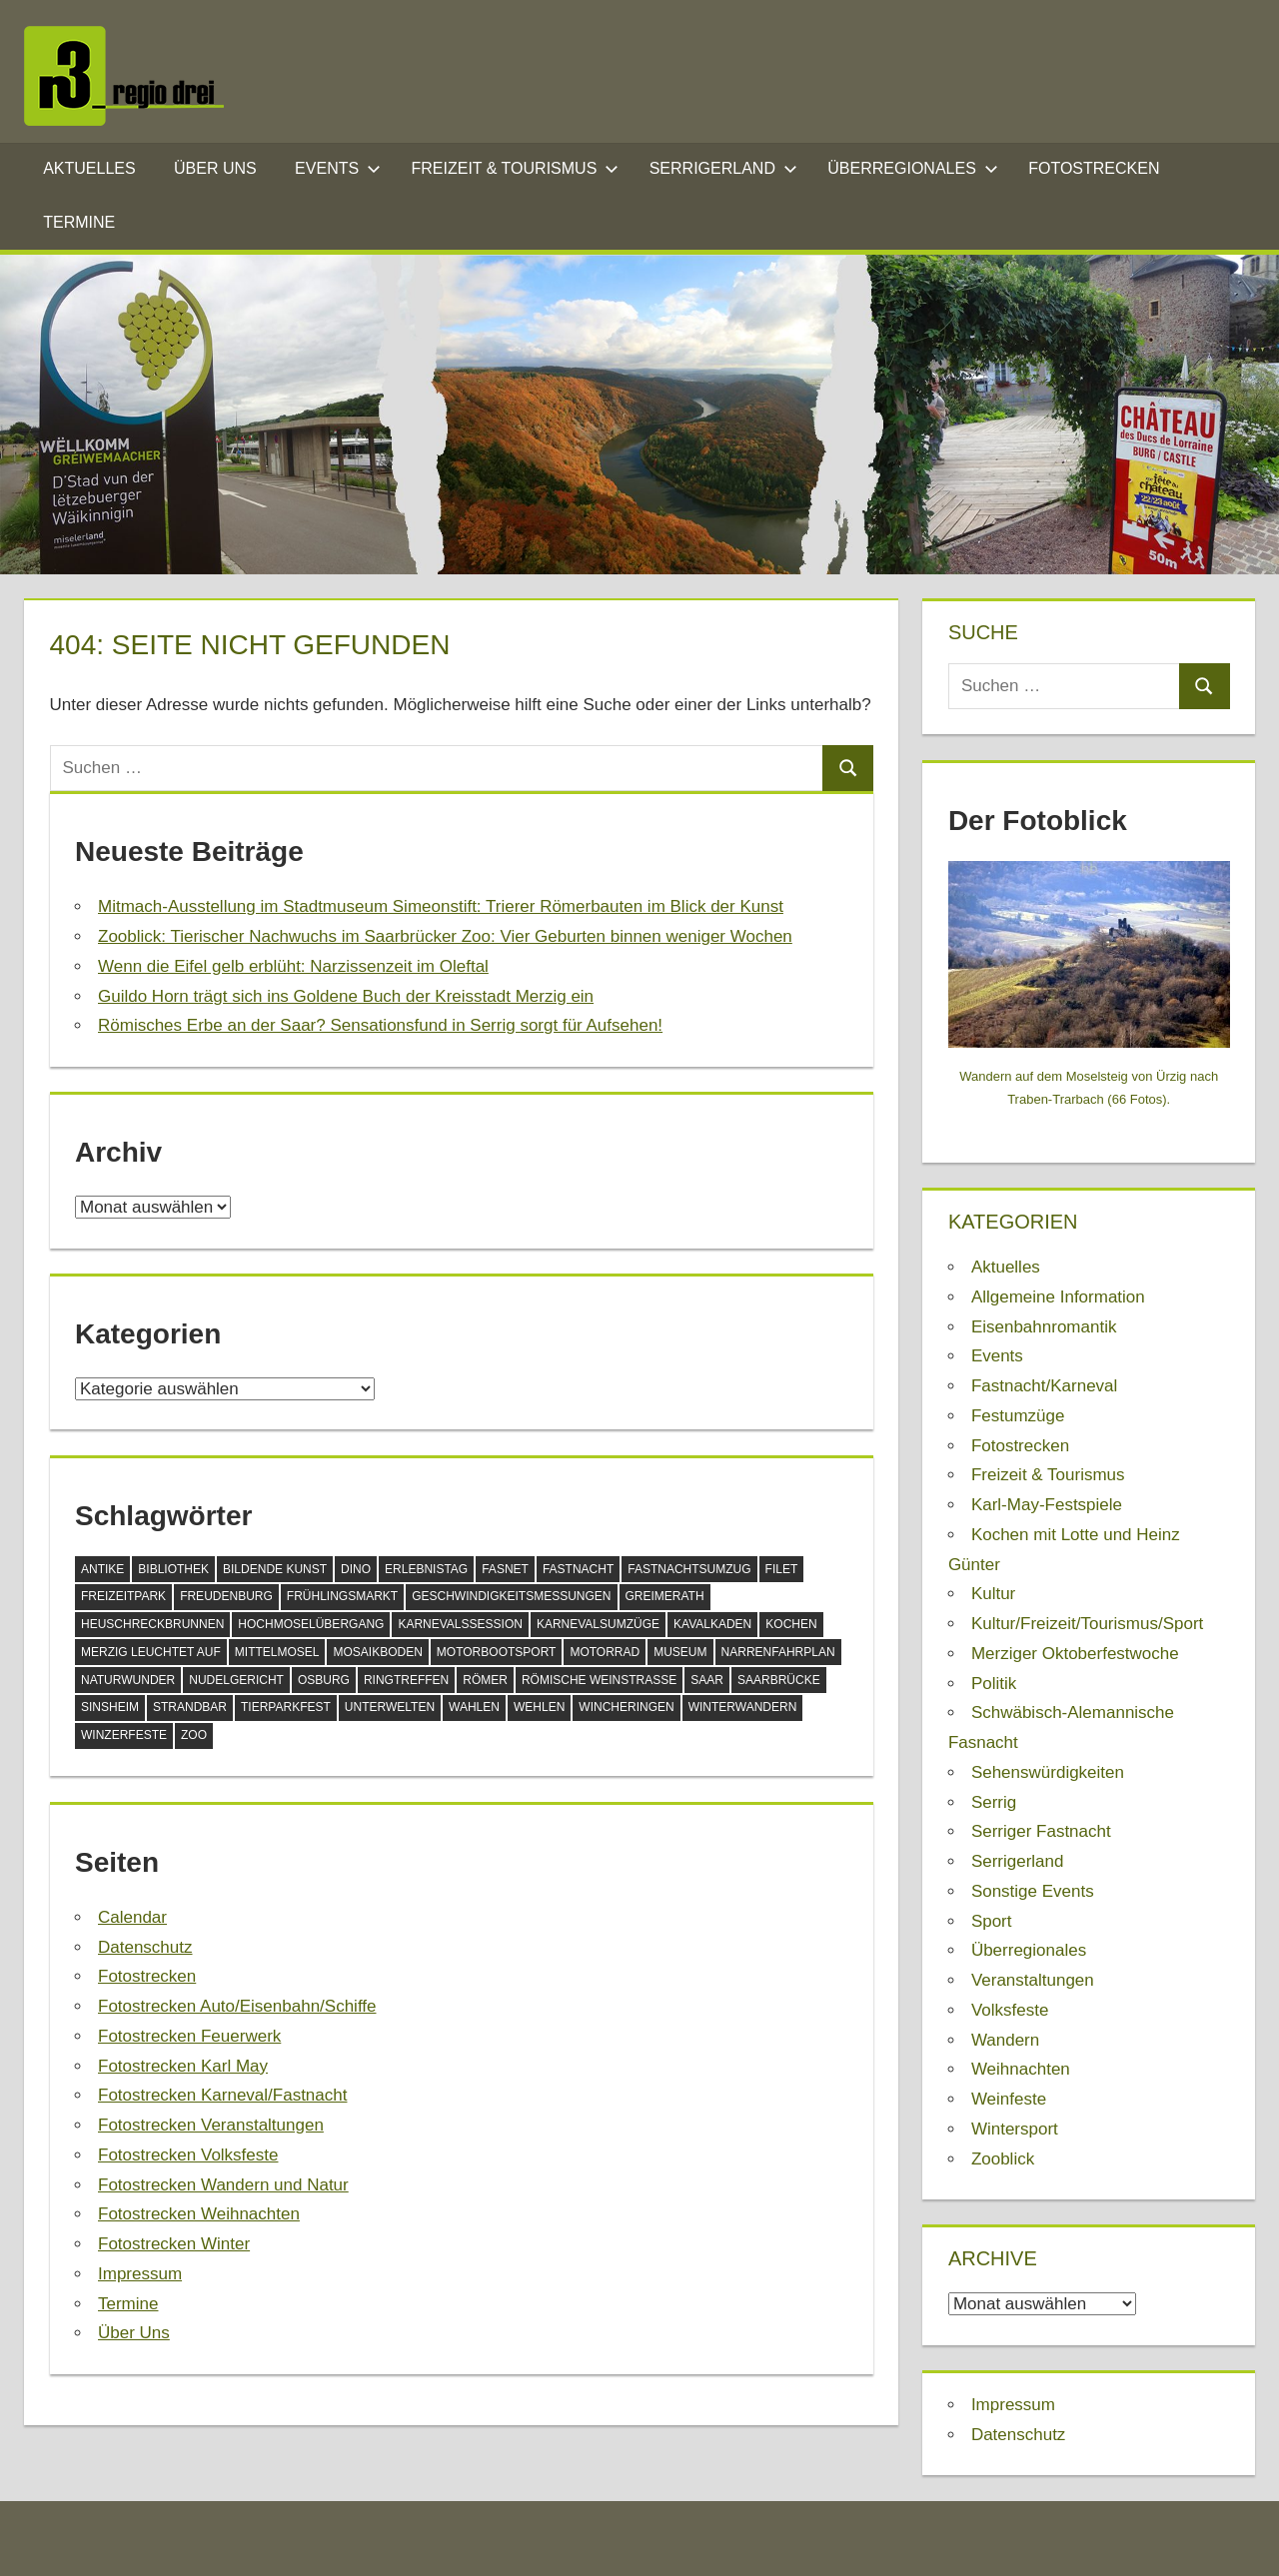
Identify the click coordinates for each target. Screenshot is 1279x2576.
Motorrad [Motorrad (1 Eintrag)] (605, 1652)
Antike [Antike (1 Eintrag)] (102, 1569)
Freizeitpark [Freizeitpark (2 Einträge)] (123, 1596)
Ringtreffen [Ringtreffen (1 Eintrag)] (406, 1680)
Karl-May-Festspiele (1046, 1504)
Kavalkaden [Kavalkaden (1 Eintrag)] (712, 1624)
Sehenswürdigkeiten (1047, 1772)
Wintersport (1014, 2129)
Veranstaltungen (1032, 1980)
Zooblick (1002, 2158)
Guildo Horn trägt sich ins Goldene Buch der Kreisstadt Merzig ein (346, 996)
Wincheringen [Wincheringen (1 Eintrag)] (626, 1707)
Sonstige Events (1032, 1891)
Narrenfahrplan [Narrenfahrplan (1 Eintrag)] (778, 1652)
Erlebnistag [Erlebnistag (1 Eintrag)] (426, 1569)
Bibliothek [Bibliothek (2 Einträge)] (173, 1569)
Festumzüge (1018, 1415)
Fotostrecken (1093, 168)
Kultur (993, 1593)
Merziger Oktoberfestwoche (1075, 1653)
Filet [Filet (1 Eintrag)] (781, 1569)
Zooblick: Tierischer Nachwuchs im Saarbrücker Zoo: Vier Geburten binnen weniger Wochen (445, 936)
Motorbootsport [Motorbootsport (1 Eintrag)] (497, 1652)
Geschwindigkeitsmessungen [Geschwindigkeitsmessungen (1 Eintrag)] (511, 1596)
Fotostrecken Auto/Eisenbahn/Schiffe (237, 2006)
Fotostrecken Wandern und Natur (223, 2184)
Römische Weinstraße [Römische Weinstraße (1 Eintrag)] (599, 1680)
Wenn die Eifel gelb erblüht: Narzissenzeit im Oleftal (293, 966)
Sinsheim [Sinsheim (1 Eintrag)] (110, 1707)
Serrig (993, 1802)
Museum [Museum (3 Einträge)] (679, 1652)
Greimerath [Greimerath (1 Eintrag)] (665, 1596)
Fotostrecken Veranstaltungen (211, 2125)
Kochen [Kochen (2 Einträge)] (790, 1624)
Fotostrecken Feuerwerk (189, 2036)
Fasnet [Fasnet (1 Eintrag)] (505, 1569)
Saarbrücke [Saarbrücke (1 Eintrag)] (778, 1680)
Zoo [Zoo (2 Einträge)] (194, 1735)
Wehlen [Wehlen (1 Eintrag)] (539, 1707)
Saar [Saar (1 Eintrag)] (706, 1680)
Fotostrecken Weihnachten (199, 2213)
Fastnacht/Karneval (1044, 1385)
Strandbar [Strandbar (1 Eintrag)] (190, 1707)
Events (338, 168)
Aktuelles (89, 168)
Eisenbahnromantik (1044, 1326)
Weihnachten (1020, 2069)
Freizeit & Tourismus (516, 168)
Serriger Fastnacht (1041, 1831)
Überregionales (912, 168)
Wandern (1005, 2040)
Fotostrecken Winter (174, 2243)
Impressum (140, 2273)
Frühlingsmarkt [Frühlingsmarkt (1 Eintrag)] (342, 1596)
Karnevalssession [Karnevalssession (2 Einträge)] (460, 1624)
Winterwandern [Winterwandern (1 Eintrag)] (742, 1707)
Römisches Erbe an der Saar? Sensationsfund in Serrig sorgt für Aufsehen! (380, 1025)
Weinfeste (1008, 2099)
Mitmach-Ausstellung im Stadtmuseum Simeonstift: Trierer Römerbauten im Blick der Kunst (440, 906)
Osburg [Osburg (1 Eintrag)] (324, 1680)
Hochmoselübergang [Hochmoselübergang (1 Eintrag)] (311, 1624)
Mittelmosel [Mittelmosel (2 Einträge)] (277, 1652)
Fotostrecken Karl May (183, 2066)
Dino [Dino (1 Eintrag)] (356, 1569)
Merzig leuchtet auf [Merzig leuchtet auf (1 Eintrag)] (151, 1652)
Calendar (132, 1917)
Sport (991, 1921)
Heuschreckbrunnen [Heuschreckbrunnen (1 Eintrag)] (152, 1624)
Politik (993, 1683)
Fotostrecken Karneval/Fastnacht (222, 2095)
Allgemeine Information (1058, 1297)
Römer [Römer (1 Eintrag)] (485, 1680)
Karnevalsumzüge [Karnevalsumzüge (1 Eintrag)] (598, 1624)
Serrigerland (723, 168)
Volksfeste (1010, 2010)
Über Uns (215, 168)
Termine (79, 222)
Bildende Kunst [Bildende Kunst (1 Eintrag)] (275, 1569)
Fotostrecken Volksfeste (188, 2155)
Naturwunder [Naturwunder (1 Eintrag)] (128, 1680)
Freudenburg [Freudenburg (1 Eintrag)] (226, 1596)
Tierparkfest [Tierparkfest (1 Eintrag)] (286, 1707)
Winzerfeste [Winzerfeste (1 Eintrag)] (124, 1735)
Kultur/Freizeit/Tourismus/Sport (1087, 1623)
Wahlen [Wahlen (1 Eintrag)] (474, 1707)
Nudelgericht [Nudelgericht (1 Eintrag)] (236, 1680)
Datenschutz (145, 1947)
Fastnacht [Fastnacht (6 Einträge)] (578, 1569)
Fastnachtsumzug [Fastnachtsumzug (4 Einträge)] (689, 1569)
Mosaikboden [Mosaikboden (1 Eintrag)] (377, 1652)
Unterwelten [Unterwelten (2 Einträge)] (390, 1707)
